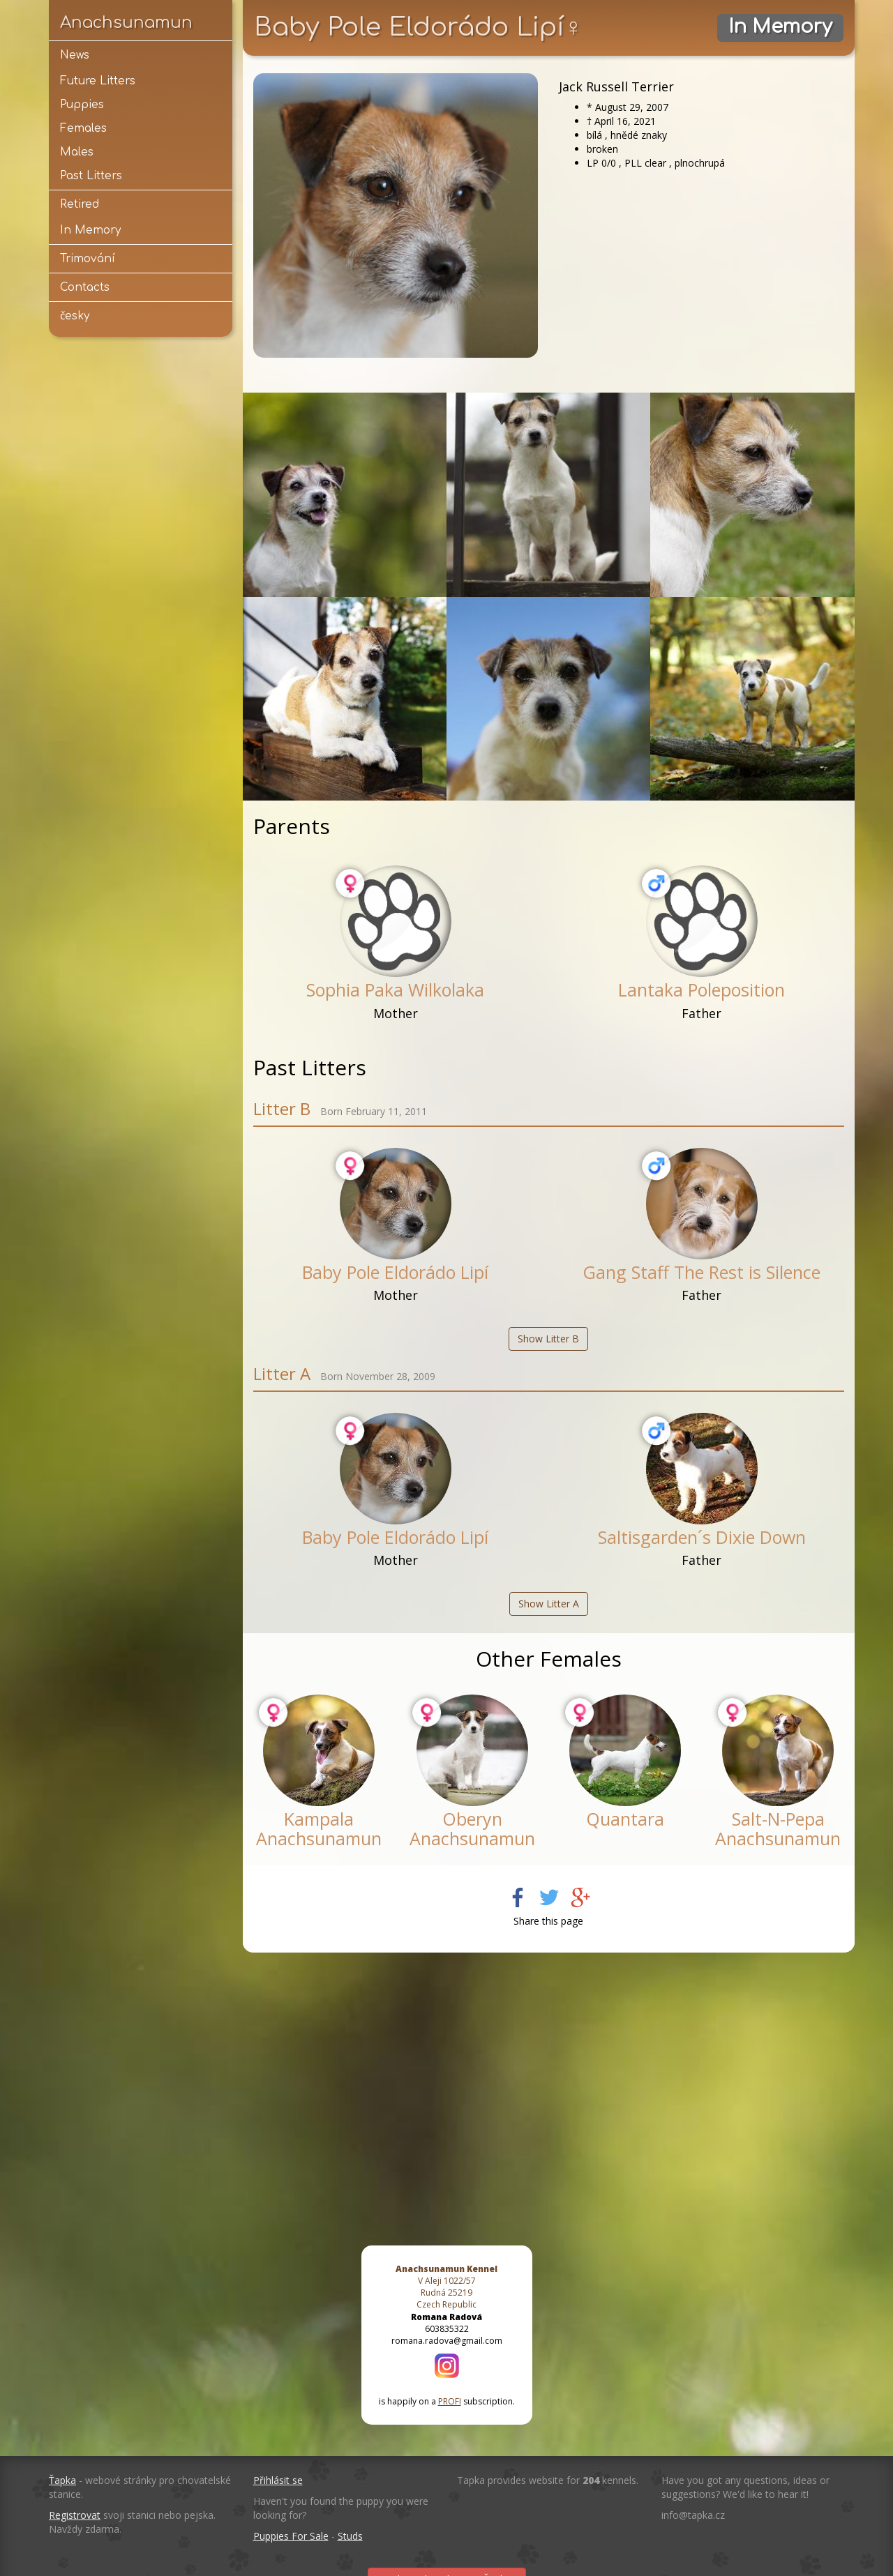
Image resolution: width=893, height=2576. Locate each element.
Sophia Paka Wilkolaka (395, 989)
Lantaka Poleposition (701, 989)
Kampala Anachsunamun (319, 1828)
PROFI (449, 2401)
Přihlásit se (278, 2480)
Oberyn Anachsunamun (472, 1828)
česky (74, 316)
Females (83, 128)
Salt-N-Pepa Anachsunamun (778, 1828)
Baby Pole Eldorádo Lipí (395, 1272)
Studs (350, 2536)
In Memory (90, 230)
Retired (79, 204)
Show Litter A (548, 1603)
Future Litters (97, 81)
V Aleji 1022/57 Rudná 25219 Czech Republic (446, 2286)
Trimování (87, 258)
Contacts (85, 287)
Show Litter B (548, 1338)
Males (76, 152)
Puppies (82, 104)
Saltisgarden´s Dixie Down (702, 1537)
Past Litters (91, 175)
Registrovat (74, 2515)
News (74, 55)
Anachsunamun (126, 22)
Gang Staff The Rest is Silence (701, 1272)
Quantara (625, 1819)
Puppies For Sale (291, 2536)
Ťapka (62, 2480)
